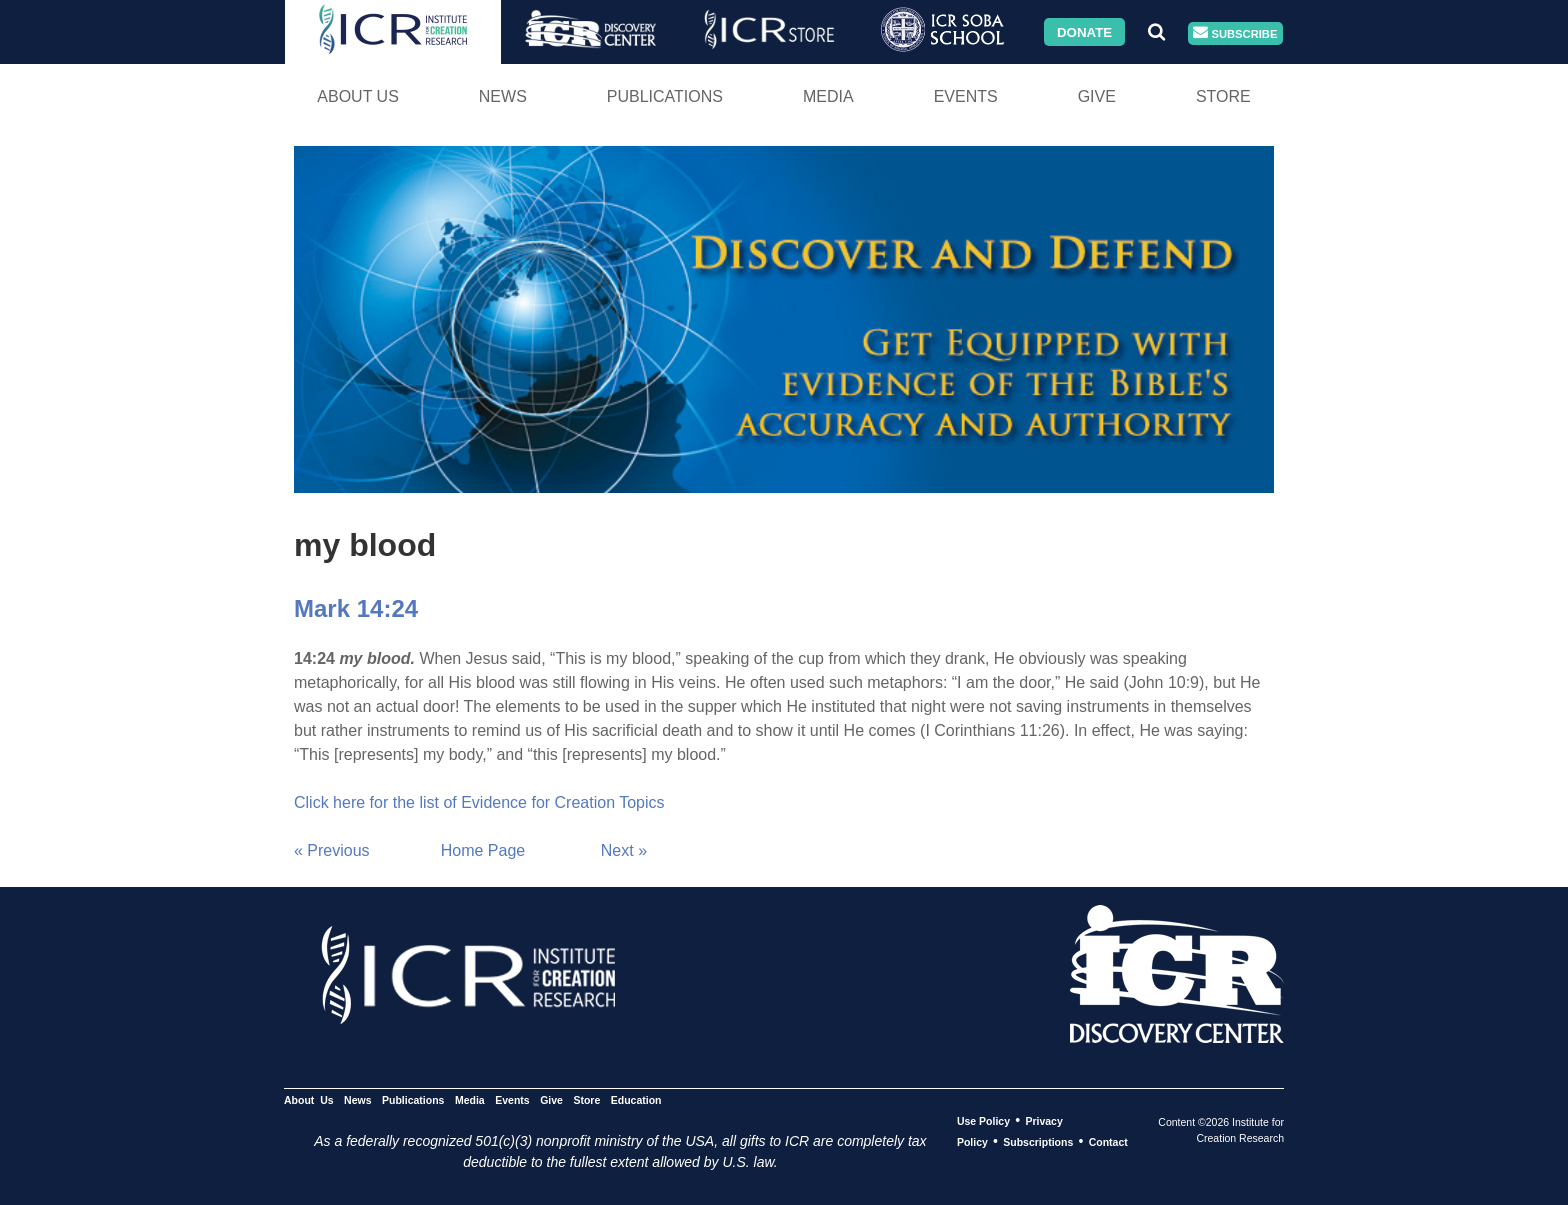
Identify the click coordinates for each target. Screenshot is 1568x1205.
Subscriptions (1038, 1142)
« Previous (332, 850)
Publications (665, 96)
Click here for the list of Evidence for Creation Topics (479, 802)
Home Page (483, 850)
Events (966, 96)
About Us (358, 96)
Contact (1108, 1142)
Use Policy (983, 1121)
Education (636, 1100)
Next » (624, 850)
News (503, 96)
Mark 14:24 (356, 608)
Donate (1084, 31)
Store (1223, 96)
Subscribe (1235, 33)
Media (828, 96)
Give (1097, 96)
